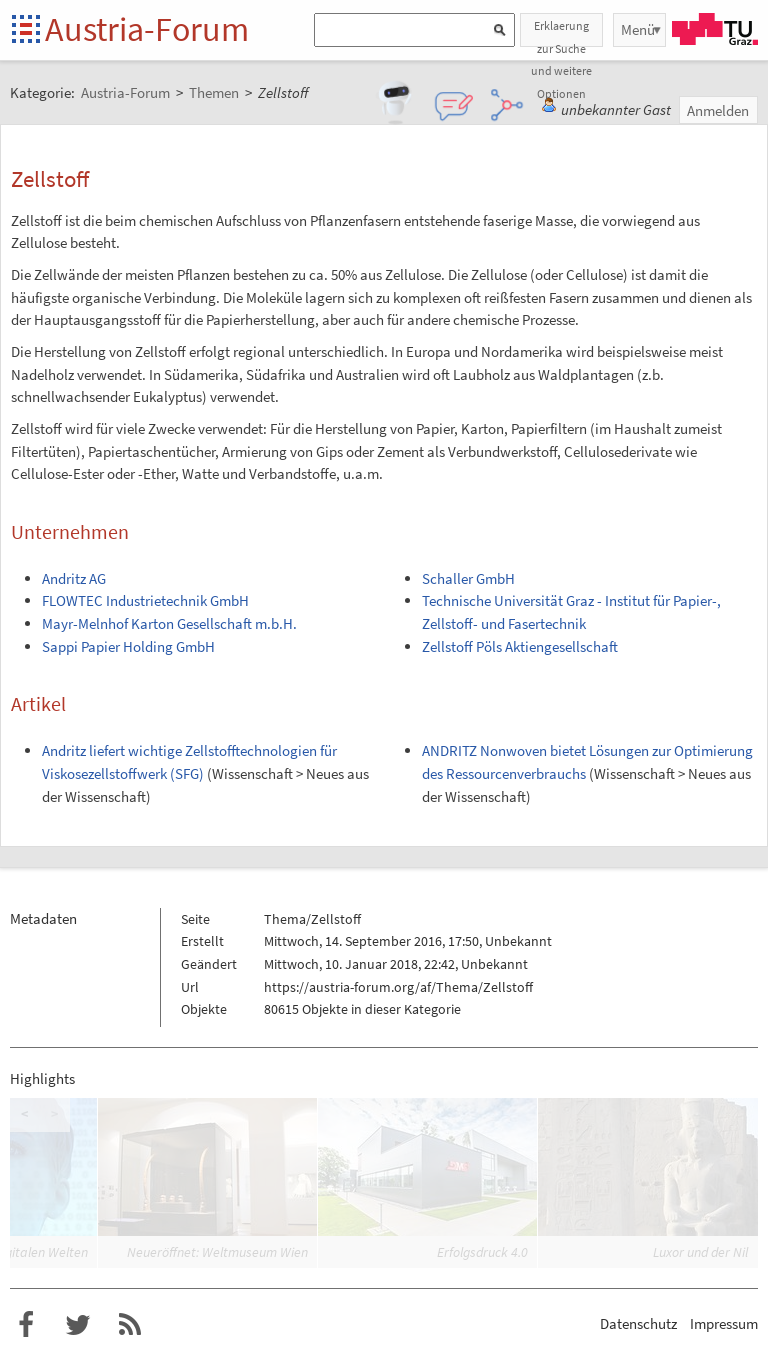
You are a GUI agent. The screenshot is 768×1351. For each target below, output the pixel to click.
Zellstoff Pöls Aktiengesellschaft (520, 646)
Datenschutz (638, 1323)
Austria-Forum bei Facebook (26, 1325)
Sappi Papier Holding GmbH (128, 646)
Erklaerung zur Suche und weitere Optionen (561, 32)
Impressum (724, 1323)
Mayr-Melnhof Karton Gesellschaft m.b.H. (169, 623)
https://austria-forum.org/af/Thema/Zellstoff (398, 987)
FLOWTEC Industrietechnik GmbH (145, 600)
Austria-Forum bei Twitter (78, 1325)
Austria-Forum (147, 29)
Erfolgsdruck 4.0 (482, 1252)
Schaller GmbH (468, 578)
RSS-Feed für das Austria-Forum (130, 1325)
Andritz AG (74, 578)
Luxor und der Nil (700, 1252)
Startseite (27, 30)
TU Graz (715, 29)
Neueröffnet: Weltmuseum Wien (217, 1252)
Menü (638, 29)
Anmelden (718, 110)
